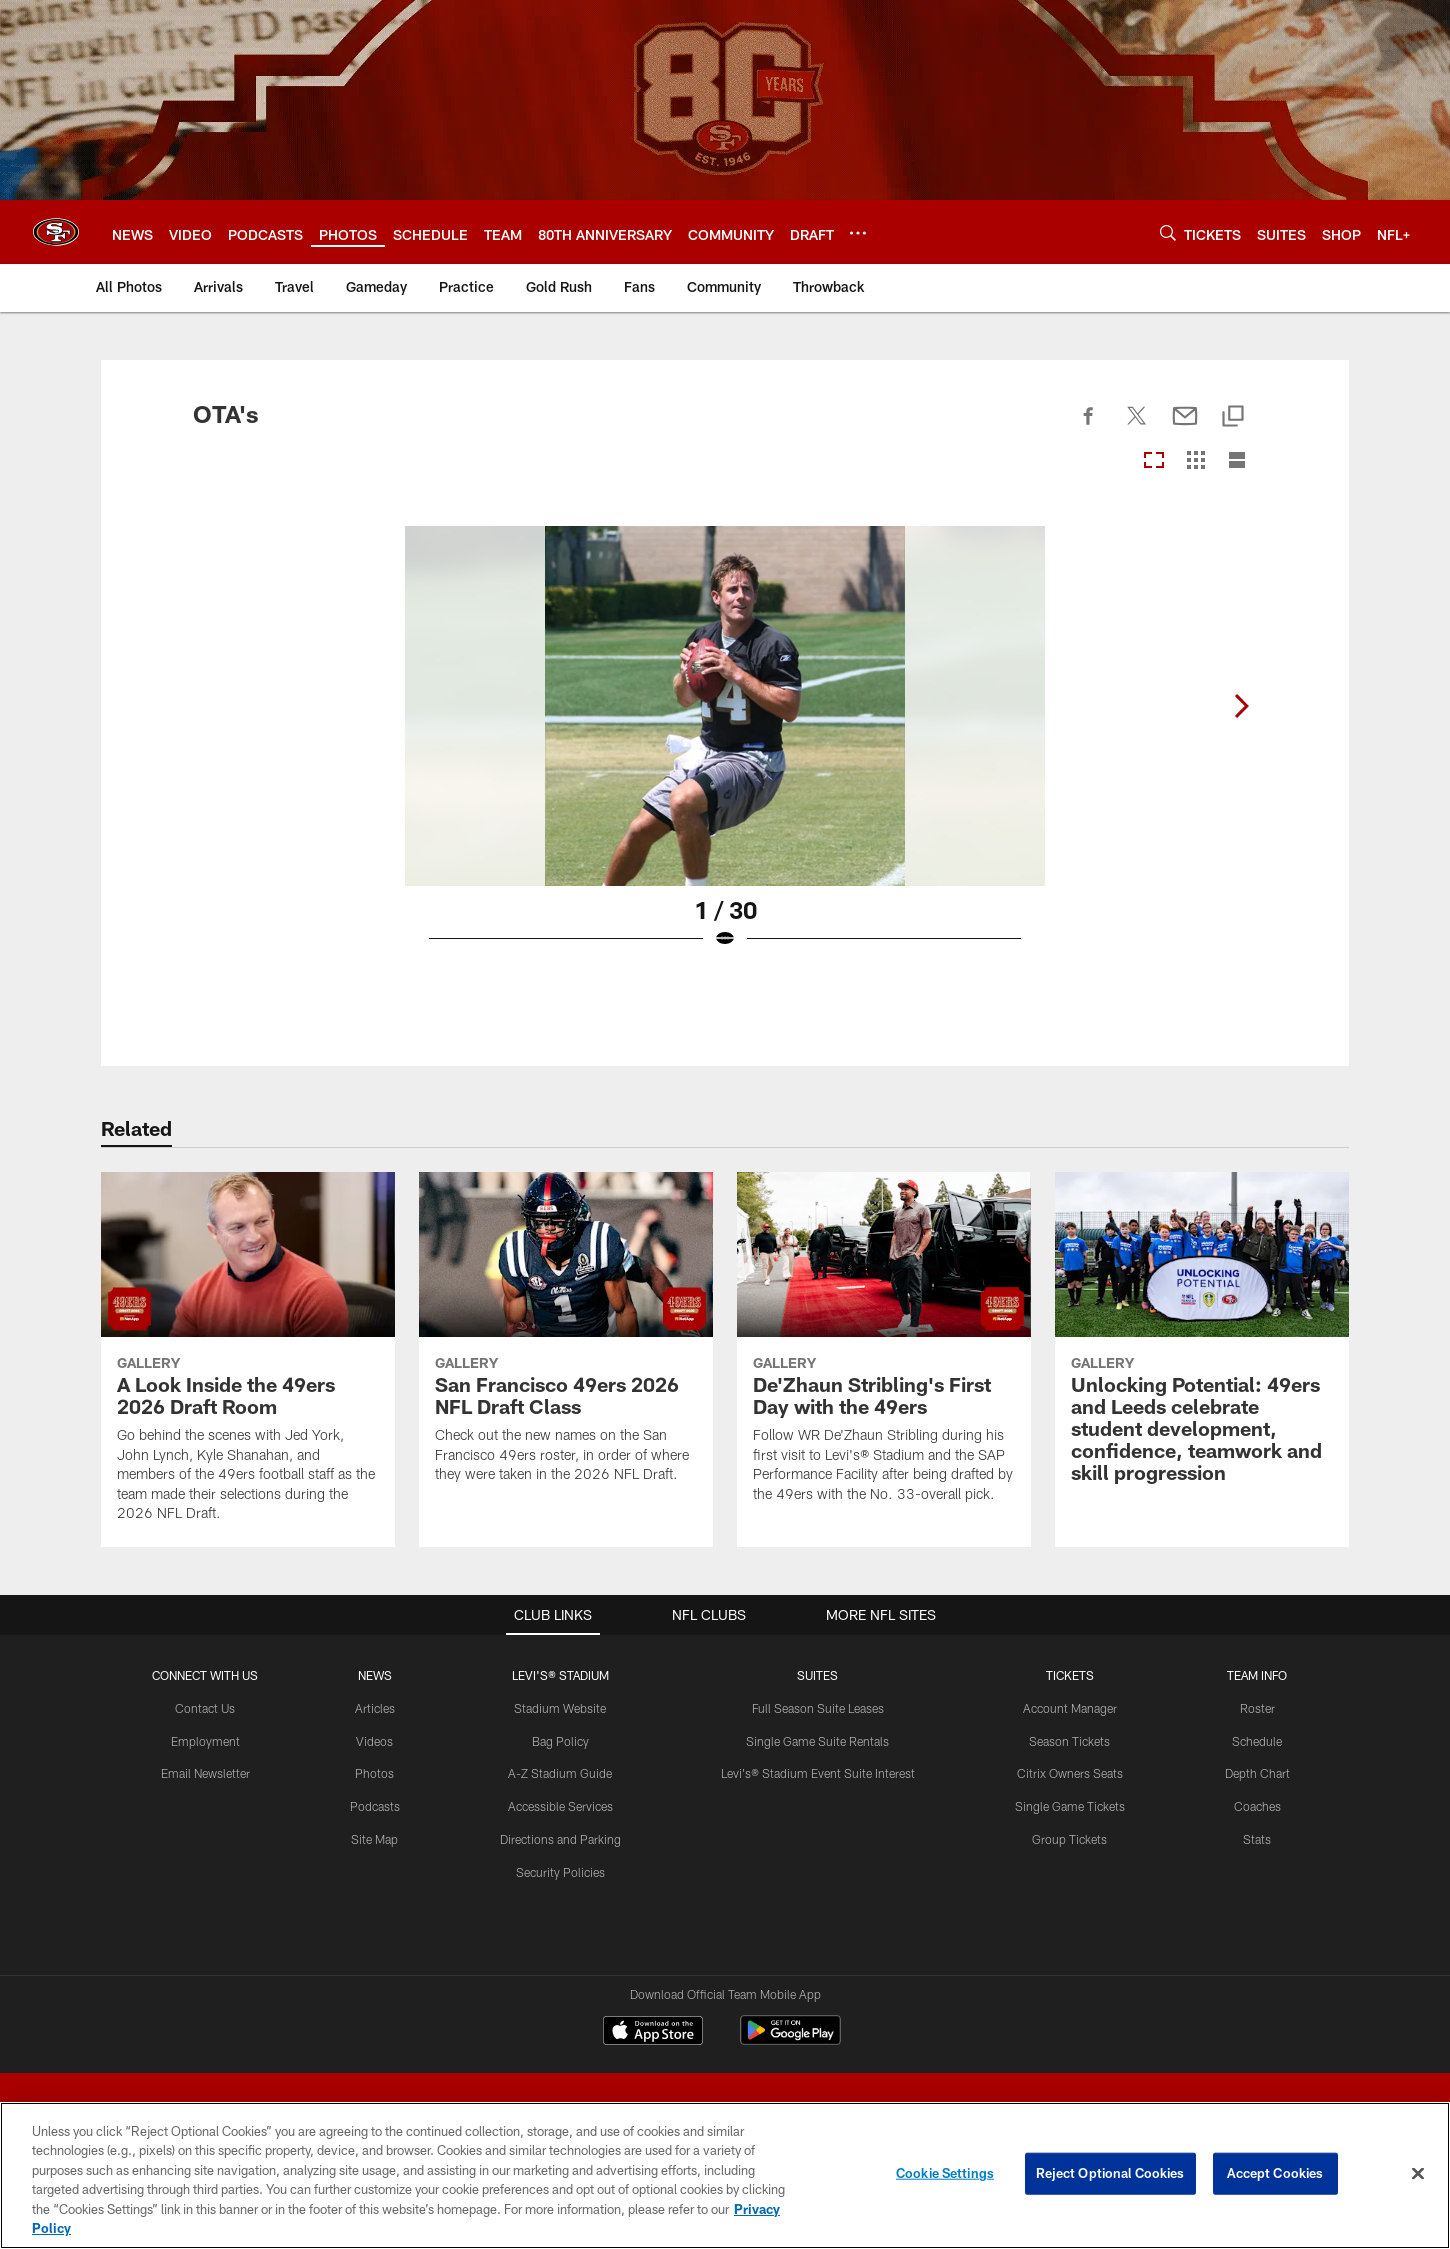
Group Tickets (1069, 1839)
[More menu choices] (858, 233)
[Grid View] (1195, 461)
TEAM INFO (1257, 1675)
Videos (374, 1741)
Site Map (374, 1839)
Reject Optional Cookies (1110, 2173)
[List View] (1237, 461)
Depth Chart (1257, 1773)
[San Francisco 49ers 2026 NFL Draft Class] (566, 1340)
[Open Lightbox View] (725, 750)
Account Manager (1070, 1708)
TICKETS (1070, 1675)
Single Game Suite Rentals (817, 1741)
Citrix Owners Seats (1070, 1773)
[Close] (1418, 2174)
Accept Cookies (1275, 2173)
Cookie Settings (945, 2173)
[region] (725, 2175)
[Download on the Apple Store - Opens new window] (653, 2033)
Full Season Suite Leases (818, 1708)
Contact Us (205, 1708)
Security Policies (560, 1872)
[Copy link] (1233, 417)
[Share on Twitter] (1137, 427)
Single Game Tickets (1070, 1806)
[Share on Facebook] (1089, 427)
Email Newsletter (205, 1773)
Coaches (1257, 1806)
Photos (374, 1773)
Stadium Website (560, 1708)
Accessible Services (560, 1806)
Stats (1257, 1839)
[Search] (1168, 232)
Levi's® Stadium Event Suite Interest (818, 1773)
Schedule (1257, 1741)
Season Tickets (1069, 1741)
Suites (817, 1675)
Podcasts (375, 1806)
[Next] (1241, 706)
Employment (205, 1741)
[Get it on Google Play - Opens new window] (790, 2040)
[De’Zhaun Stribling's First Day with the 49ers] (884, 1349)
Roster (1257, 1708)
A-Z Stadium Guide (560, 1773)
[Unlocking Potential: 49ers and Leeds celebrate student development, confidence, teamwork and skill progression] (1202, 1339)
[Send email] (1185, 427)
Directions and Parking (560, 1839)
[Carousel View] (1154, 461)
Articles (375, 1708)
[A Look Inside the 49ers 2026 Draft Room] (248, 1359)
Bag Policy (560, 1741)
